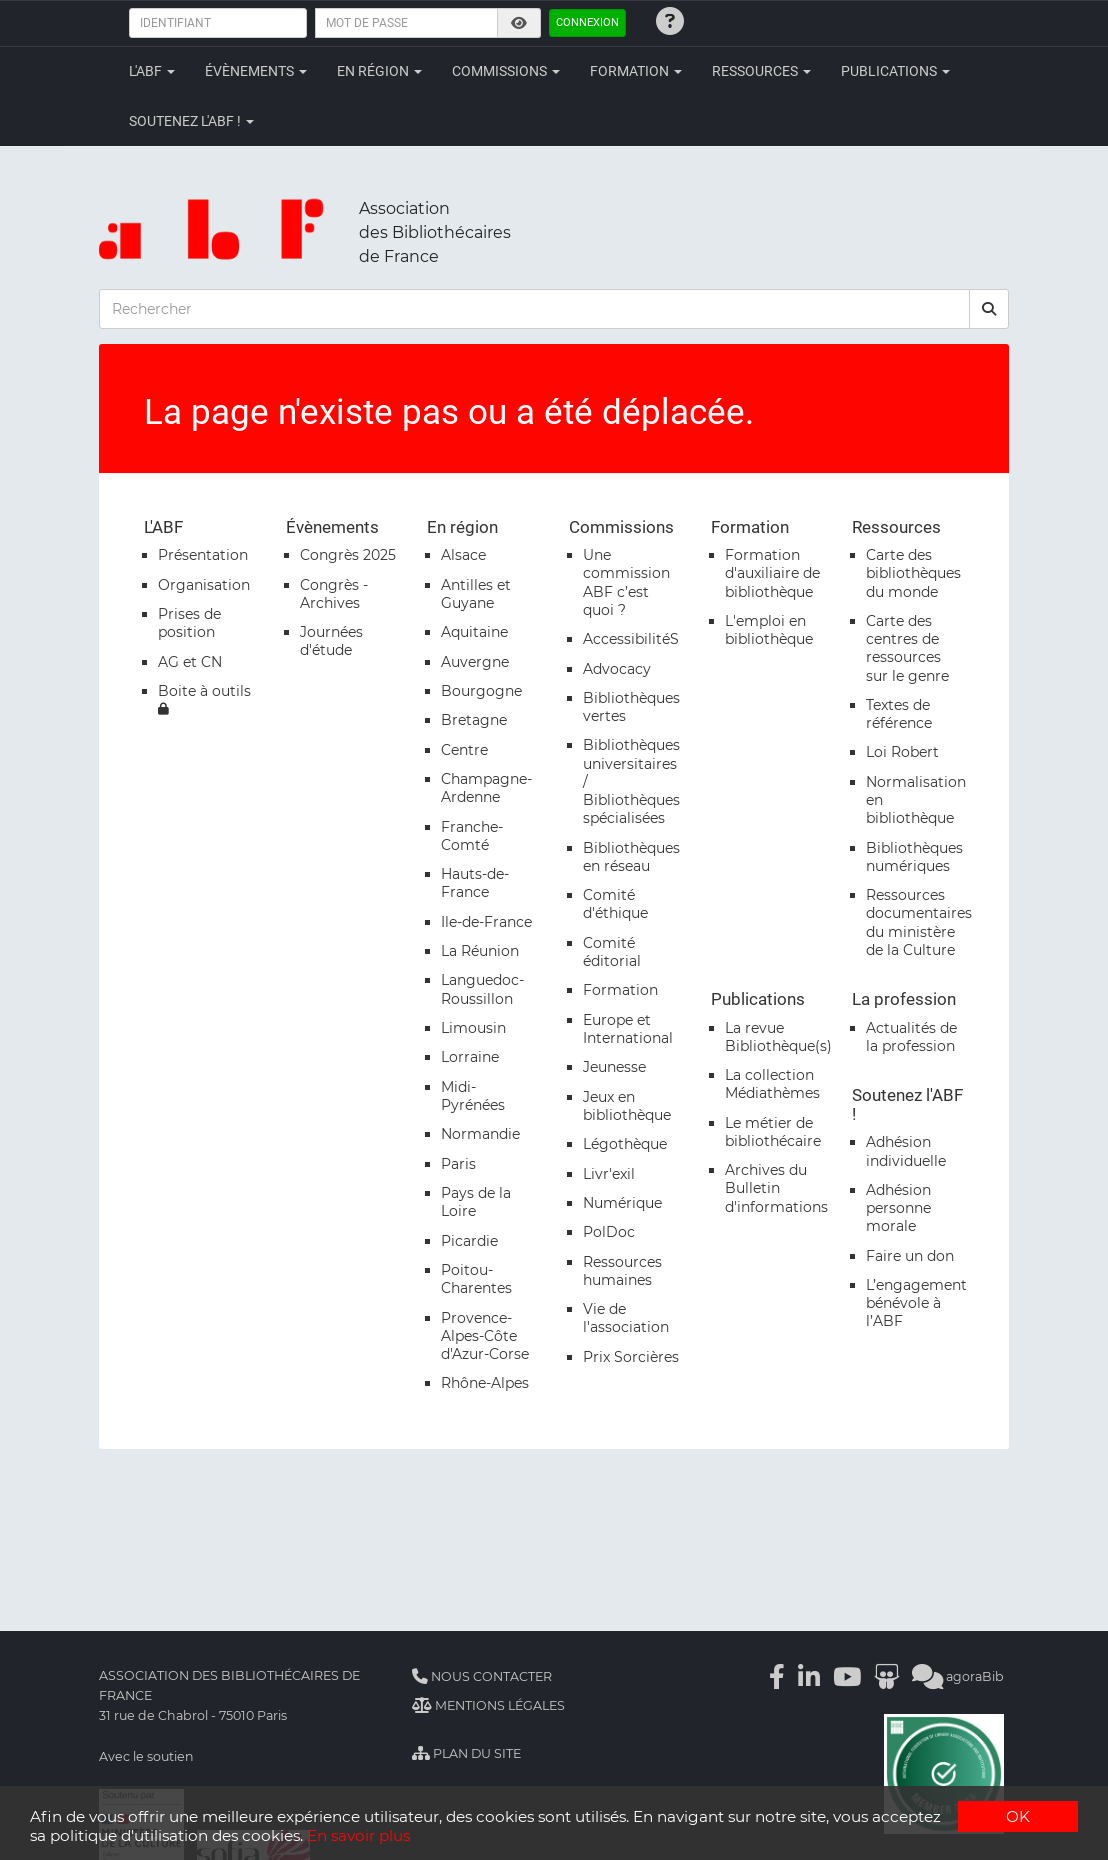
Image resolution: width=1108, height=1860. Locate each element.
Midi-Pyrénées (473, 1096)
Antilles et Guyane (476, 594)
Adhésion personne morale (898, 1208)
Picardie (469, 1241)
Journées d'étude (331, 641)
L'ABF (152, 71)
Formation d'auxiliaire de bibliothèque (772, 573)
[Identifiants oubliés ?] (670, 21)
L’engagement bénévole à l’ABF (916, 1303)
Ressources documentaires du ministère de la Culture (919, 922)
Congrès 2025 (348, 555)
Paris (458, 1164)
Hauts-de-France (475, 883)
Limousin (473, 1028)
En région (379, 71)
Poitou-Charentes (476, 1279)
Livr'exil (609, 1174)
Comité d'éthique (615, 904)
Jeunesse (614, 1067)
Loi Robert (902, 752)
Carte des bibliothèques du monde (913, 573)
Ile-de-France (486, 922)
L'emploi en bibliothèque (769, 630)
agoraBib (958, 1676)
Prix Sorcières (631, 1357)
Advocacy (617, 669)
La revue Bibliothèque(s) (778, 1037)
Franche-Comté (472, 836)
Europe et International (628, 1029)
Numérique (622, 1203)
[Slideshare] (886, 1676)
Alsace (463, 555)
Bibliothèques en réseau (631, 857)
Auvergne (475, 662)
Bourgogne (481, 691)
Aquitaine (474, 632)
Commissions (506, 71)
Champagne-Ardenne (486, 788)
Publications (895, 71)
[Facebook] (777, 1676)
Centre (464, 750)
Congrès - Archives (334, 594)
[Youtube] (847, 1676)
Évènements (256, 71)
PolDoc (609, 1232)
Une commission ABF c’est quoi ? (626, 582)
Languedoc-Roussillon (482, 989)
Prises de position (189, 623)
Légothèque (625, 1144)
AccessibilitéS (631, 639)
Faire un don (910, 1256)
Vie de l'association (626, 1318)
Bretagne (474, 720)
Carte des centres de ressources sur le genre (907, 648)
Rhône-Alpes (485, 1383)
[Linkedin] (809, 1676)
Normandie (480, 1134)
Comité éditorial (612, 952)
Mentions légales (488, 1705)
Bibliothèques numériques (914, 857)
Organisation (204, 585)
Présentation (203, 555)
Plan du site (466, 1753)
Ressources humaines (622, 1271)
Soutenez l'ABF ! (191, 121)
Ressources (761, 71)
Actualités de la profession (911, 1037)
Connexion (587, 22)
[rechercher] (989, 309)
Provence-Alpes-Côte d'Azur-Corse (485, 1336)
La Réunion (480, 951)
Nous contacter (482, 1676)
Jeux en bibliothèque (627, 1106)
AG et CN (190, 662)
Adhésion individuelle (906, 1151)
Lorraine (470, 1057)
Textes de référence (899, 714)
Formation (636, 71)
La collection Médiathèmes (772, 1084)
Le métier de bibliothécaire (773, 1132)
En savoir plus (358, 1835)
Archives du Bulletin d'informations (776, 1188)
